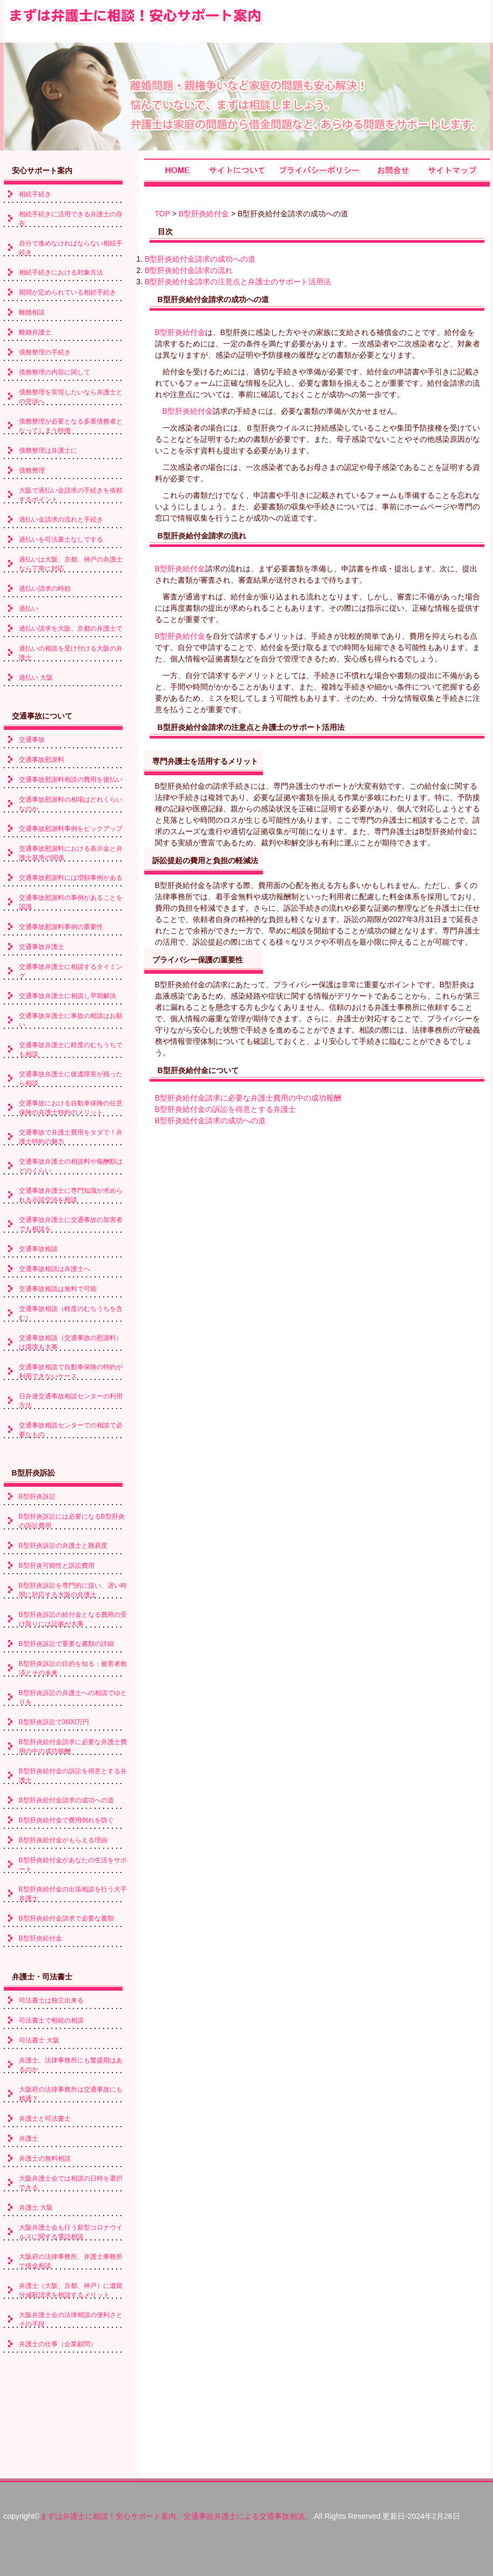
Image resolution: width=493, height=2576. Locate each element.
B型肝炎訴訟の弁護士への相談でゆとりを (73, 1697)
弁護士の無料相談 (45, 2158)
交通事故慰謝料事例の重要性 (61, 927)
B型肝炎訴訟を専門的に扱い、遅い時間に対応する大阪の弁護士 (73, 1590)
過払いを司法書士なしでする (61, 539)
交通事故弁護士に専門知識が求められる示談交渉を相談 (71, 1195)
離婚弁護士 (35, 332)
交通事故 (32, 739)
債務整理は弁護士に (48, 450)
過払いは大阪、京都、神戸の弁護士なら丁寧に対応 (71, 564)
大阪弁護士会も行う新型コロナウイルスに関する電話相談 (71, 2232)
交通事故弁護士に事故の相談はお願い (71, 1020)
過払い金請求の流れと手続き (61, 519)
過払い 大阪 (36, 677)
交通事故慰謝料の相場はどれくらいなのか (71, 804)
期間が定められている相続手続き (67, 292)
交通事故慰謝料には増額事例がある (71, 878)
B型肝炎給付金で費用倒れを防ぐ (66, 1820)
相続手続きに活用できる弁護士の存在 (71, 218)
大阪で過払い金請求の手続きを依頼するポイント (71, 495)
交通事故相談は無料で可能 (58, 1289)
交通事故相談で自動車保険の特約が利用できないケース (71, 1371)
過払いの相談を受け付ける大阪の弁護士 (71, 653)
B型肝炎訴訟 (37, 1496)
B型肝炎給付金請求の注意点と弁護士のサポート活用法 (238, 281)
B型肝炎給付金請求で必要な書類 (66, 1918)
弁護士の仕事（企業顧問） (58, 2344)
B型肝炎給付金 (204, 213)
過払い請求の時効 (45, 588)
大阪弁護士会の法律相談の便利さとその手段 (71, 2319)
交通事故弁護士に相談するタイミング (71, 971)
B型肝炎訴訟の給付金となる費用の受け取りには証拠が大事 (73, 1619)
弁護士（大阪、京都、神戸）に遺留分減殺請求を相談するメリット (71, 2290)
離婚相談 (32, 312)
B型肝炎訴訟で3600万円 (54, 1722)
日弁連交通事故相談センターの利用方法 (71, 1400)
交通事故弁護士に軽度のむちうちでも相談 (71, 1049)
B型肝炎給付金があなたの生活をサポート (73, 1864)
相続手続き (35, 194)
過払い (28, 608)
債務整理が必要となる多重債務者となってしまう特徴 (71, 426)
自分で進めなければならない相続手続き (71, 248)
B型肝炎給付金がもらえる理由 (63, 1840)
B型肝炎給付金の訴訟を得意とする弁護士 (225, 1109)
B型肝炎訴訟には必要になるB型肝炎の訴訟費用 (72, 1521)
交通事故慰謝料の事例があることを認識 (71, 902)
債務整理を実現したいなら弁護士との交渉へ (71, 396)
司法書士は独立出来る (51, 2000)
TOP (162, 213)
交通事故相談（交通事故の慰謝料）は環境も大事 (71, 1342)
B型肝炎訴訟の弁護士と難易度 (63, 1545)
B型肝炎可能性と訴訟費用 (56, 1565)
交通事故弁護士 (41, 947)
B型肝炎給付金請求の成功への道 (200, 259)
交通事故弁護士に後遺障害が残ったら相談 (71, 1078)
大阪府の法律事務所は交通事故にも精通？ (71, 2094)
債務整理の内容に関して (54, 372)
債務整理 (32, 470)
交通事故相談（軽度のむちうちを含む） (71, 1313)
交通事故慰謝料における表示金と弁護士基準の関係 (71, 853)
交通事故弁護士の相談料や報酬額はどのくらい (71, 1166)
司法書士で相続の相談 (51, 2020)
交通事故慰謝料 (41, 759)
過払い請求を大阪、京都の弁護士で (71, 628)
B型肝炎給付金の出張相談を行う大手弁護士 (73, 1893)
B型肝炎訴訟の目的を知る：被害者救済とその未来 (73, 1668)
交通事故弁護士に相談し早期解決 (67, 996)
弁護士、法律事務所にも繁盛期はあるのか (71, 2064)
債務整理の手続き (45, 352)
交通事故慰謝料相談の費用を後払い (71, 779)
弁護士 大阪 (36, 2207)
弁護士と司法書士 (45, 2118)
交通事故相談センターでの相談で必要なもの (71, 1430)
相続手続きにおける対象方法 (61, 272)
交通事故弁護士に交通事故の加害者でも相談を (71, 1224)
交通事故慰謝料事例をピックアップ (71, 828)
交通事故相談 (38, 1249)
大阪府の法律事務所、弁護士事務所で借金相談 (71, 2261)
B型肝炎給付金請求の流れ (189, 270)
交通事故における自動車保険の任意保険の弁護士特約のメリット (71, 1107)
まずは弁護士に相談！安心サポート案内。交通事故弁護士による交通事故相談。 (176, 2516)
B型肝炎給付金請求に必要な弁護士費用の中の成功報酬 (248, 1098)
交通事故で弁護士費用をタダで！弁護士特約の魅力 (71, 1137)
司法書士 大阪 (39, 2040)
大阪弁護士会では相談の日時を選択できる (71, 2183)
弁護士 (28, 2138)
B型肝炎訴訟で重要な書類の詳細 (66, 1644)
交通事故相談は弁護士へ (54, 1269)
